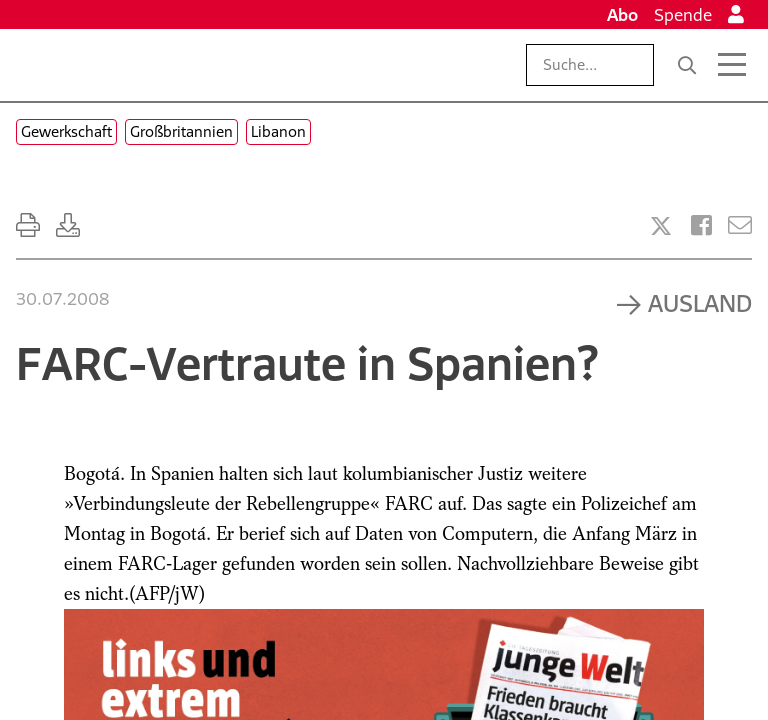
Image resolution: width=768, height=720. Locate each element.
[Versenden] (740, 225)
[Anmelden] (736, 15)
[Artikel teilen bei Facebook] (701, 225)
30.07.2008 (62, 299)
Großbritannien (181, 131)
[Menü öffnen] (732, 65)
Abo (622, 15)
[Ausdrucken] (28, 225)
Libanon (278, 131)
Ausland (700, 303)
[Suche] (687, 65)
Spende (683, 15)
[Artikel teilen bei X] (661, 226)
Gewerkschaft (66, 131)
